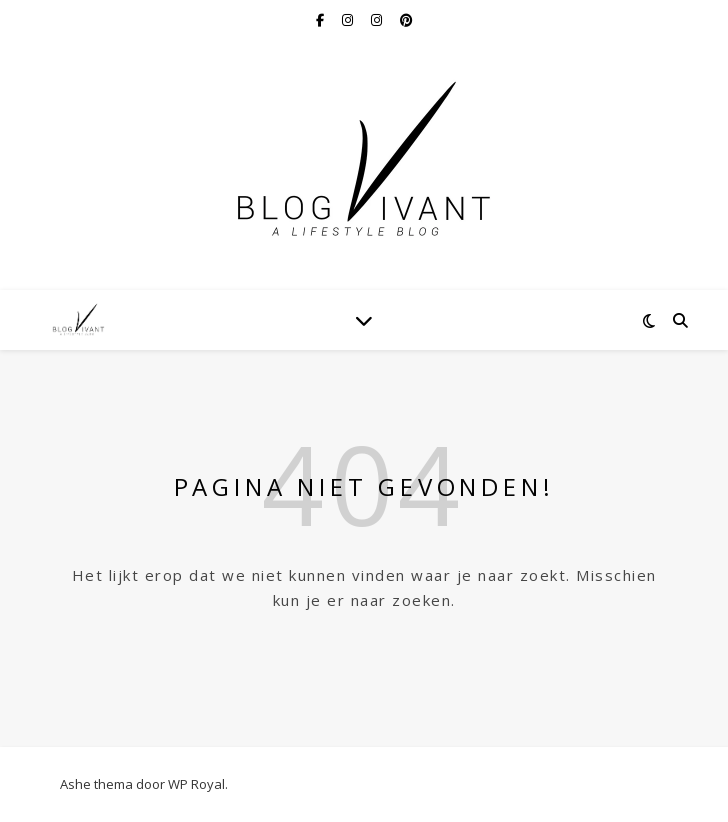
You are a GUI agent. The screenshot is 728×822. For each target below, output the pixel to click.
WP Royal (196, 784)
